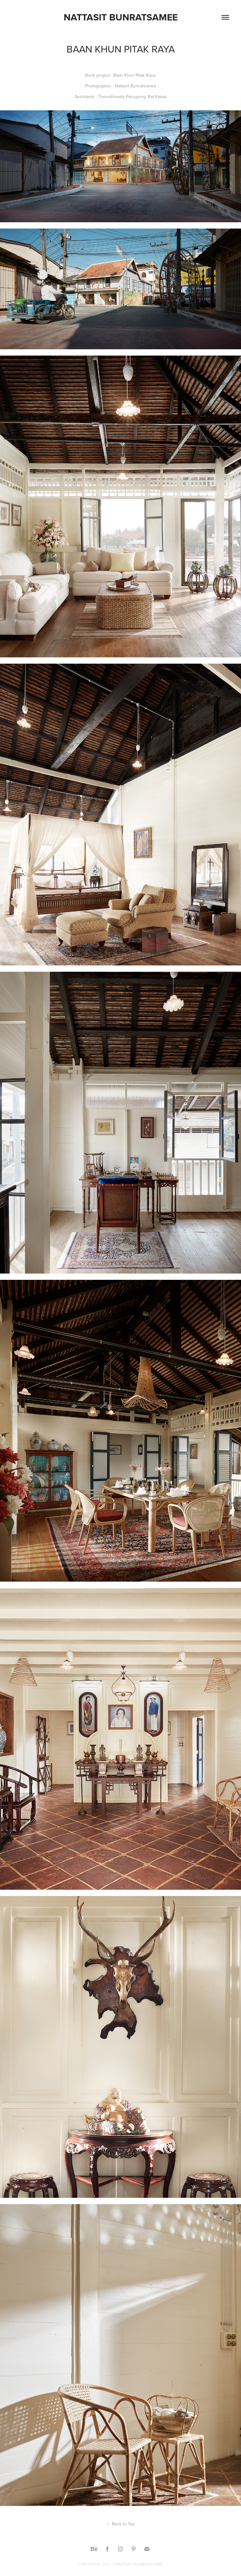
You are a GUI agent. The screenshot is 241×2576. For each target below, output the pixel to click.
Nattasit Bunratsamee (121, 17)
